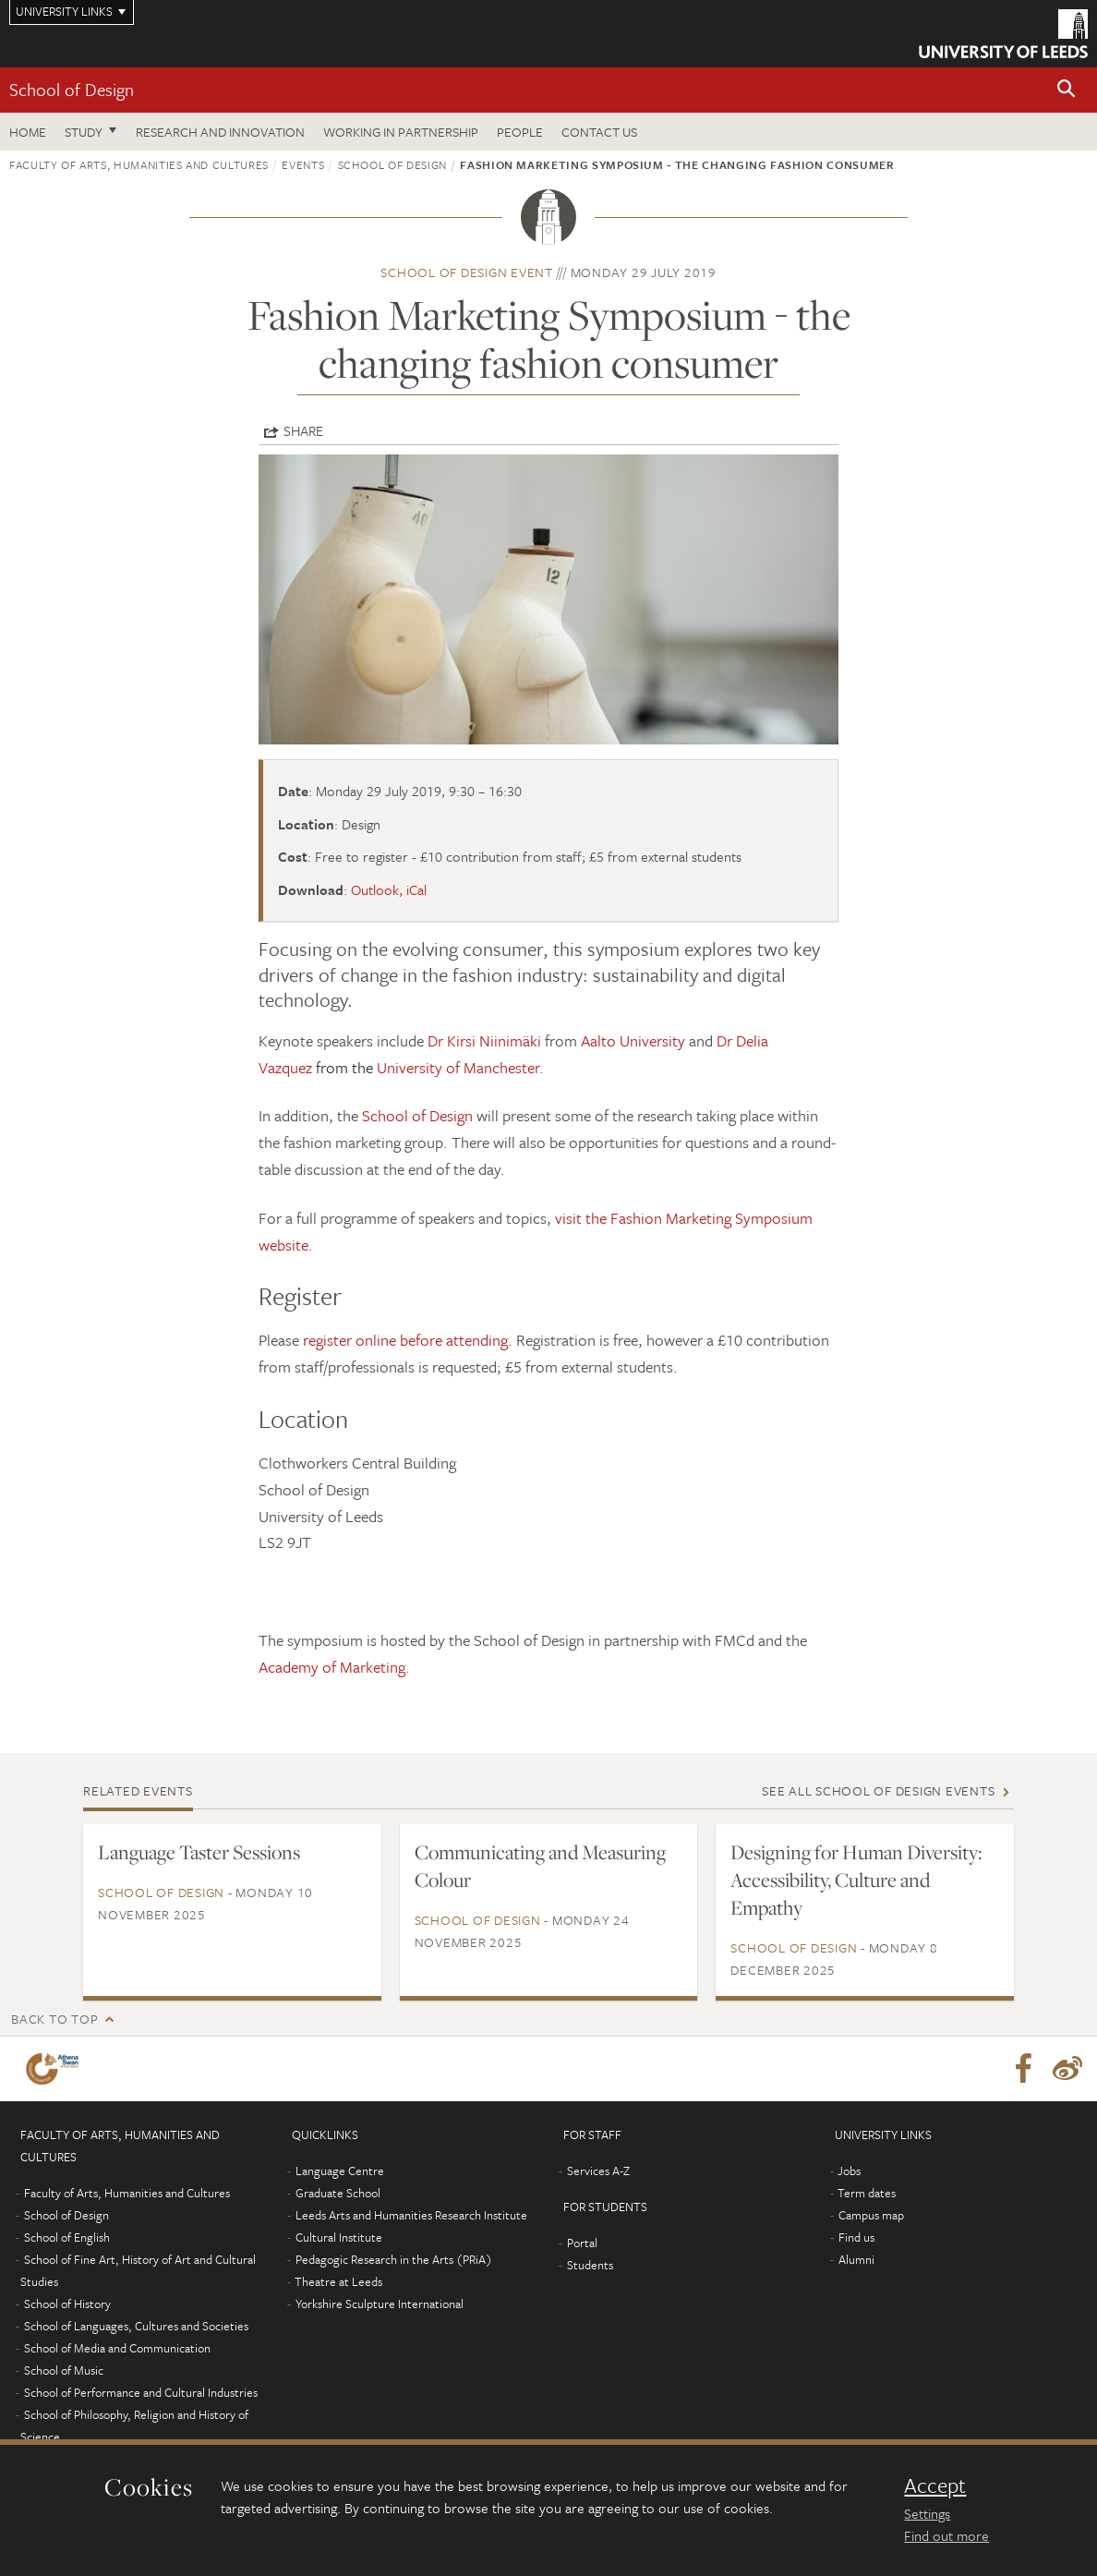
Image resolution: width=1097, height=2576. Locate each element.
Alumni (856, 2259)
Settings (927, 2513)
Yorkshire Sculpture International (379, 2303)
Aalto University (633, 1040)
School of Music (63, 2370)
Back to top (54, 2018)
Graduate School (337, 2192)
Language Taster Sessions (199, 1852)
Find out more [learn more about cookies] (946, 2535)
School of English (67, 2237)
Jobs (849, 2170)
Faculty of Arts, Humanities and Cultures (139, 164)
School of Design (71, 89)
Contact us (599, 131)
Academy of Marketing (332, 1666)
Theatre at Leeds (338, 2281)
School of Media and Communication (117, 2348)
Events (303, 164)
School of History (67, 2303)
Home (27, 131)
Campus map (871, 2215)
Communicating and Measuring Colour (540, 1865)
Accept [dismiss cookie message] (935, 2485)
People (520, 131)
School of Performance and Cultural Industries (141, 2392)
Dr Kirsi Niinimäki (484, 1040)
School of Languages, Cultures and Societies (136, 2325)
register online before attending (405, 1339)
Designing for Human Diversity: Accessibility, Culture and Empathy (856, 1879)
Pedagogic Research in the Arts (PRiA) (393, 2259)
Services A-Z (598, 2170)
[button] (1066, 90)
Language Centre (339, 2170)
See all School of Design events (878, 1790)
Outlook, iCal (389, 889)
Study (83, 131)
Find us (856, 2237)
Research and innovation (220, 131)
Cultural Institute (338, 2237)
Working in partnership (400, 131)
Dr (726, 1040)
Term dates (867, 2192)
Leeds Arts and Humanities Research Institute (411, 2215)
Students (590, 2265)
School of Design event (466, 272)
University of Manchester (458, 1067)
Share (303, 430)
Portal (582, 2242)
